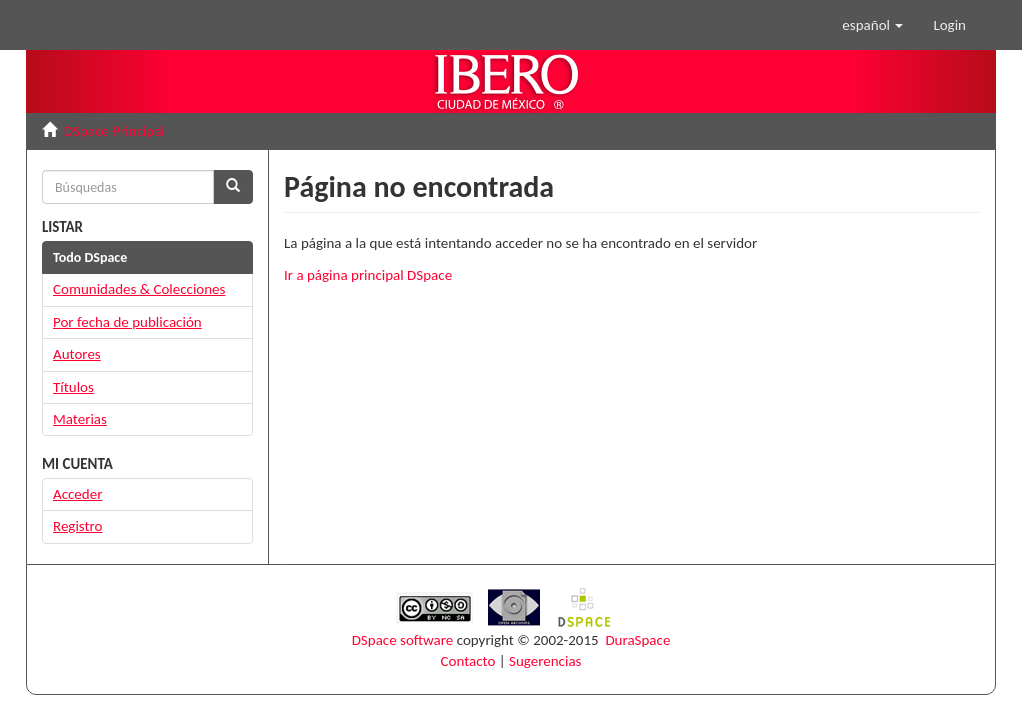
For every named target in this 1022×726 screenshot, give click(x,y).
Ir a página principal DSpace (368, 275)
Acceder (77, 494)
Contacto (468, 661)
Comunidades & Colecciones (139, 289)
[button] (872, 25)
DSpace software (403, 640)
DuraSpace (637, 640)
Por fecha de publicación (127, 322)
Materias (80, 419)
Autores (77, 354)
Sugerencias (545, 661)
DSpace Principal (114, 131)
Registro (77, 526)
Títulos (73, 387)
